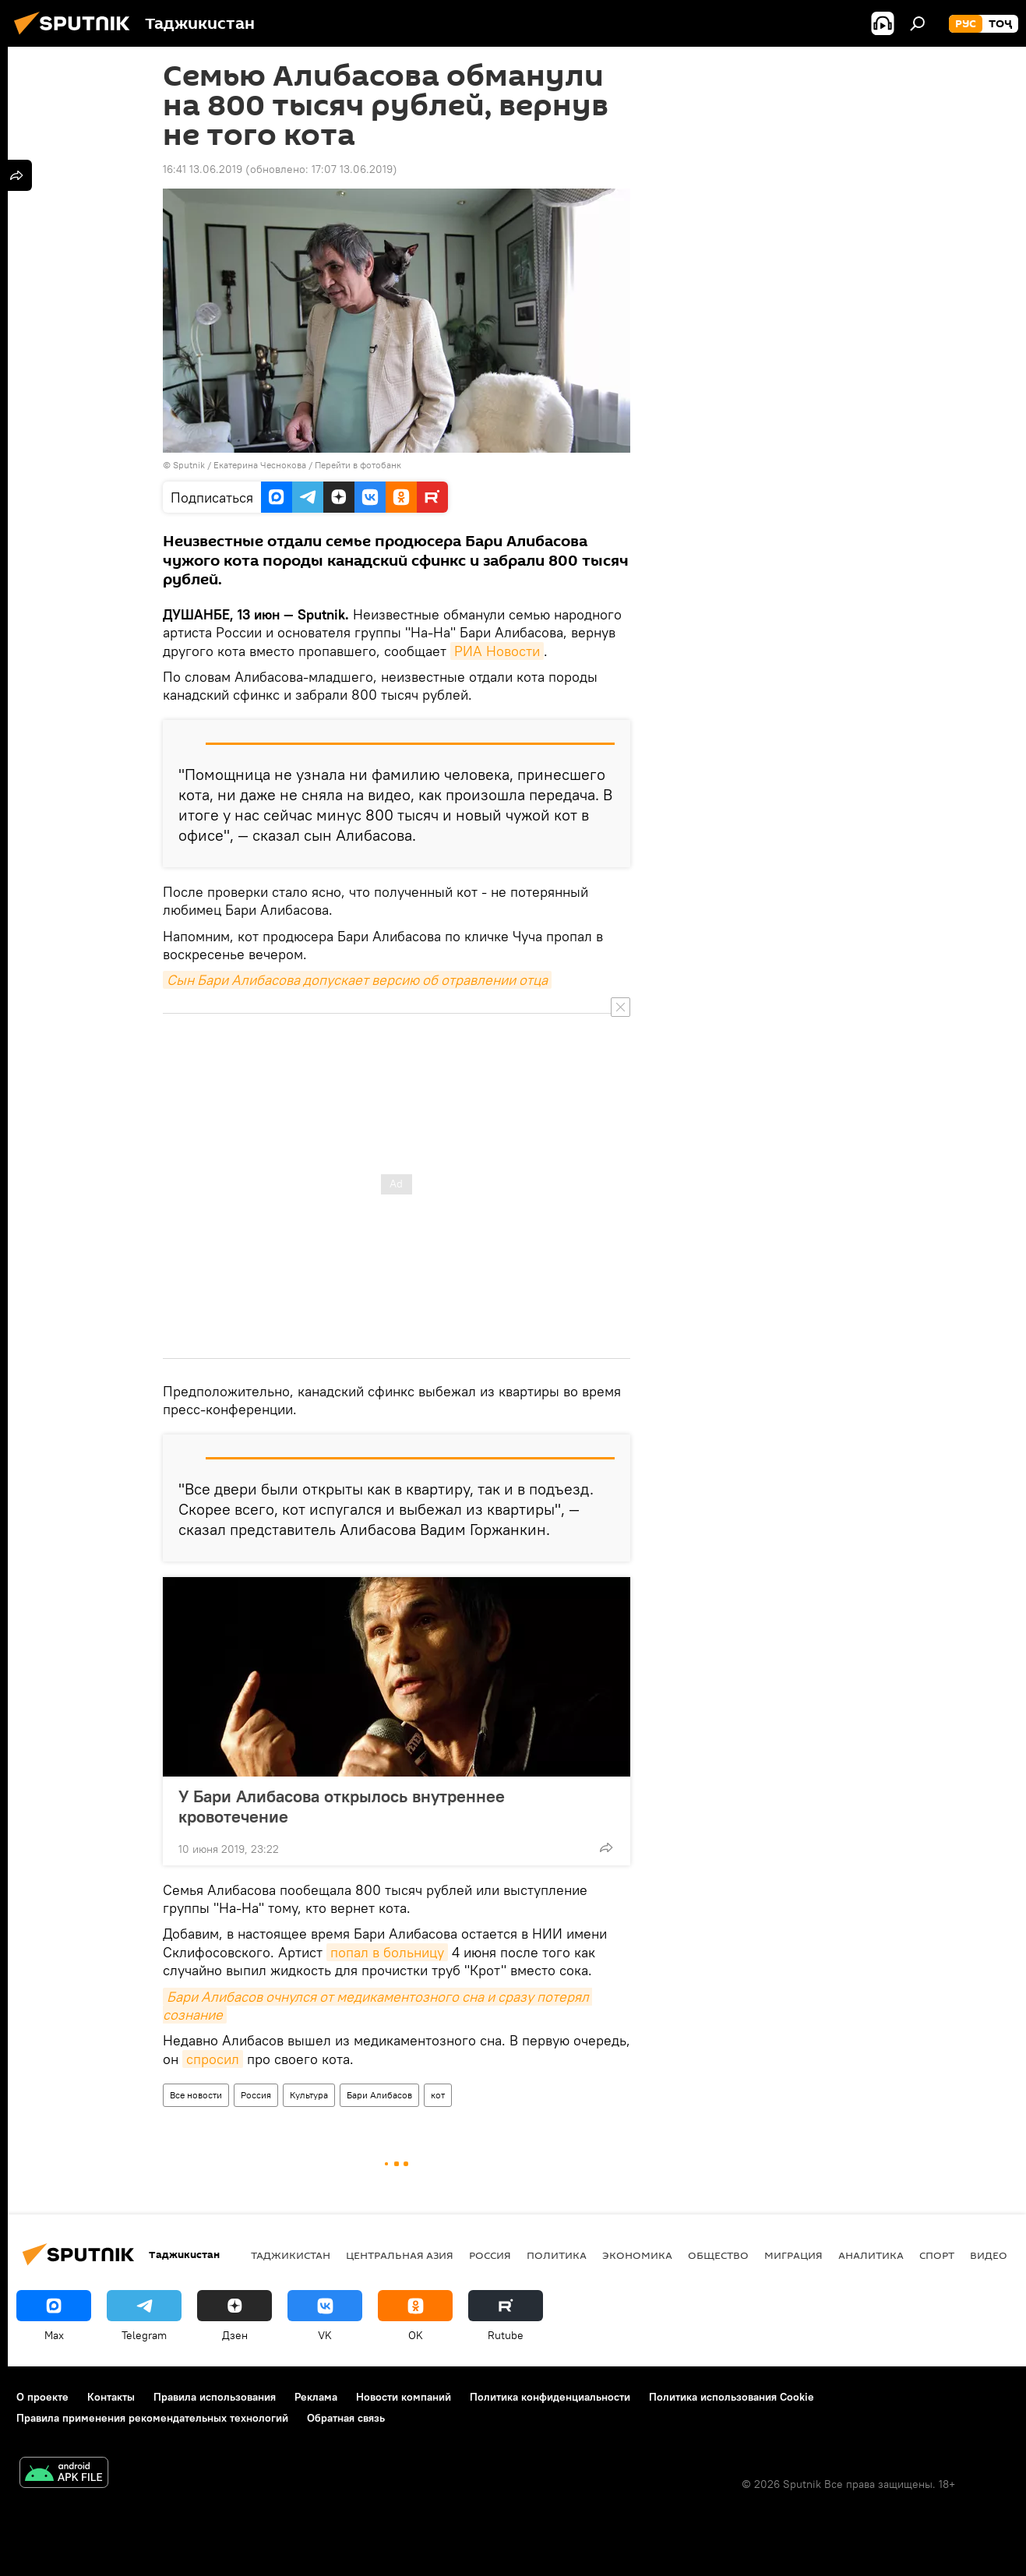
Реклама (315, 2397)
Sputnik (190, 465)
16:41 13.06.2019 (202, 169)
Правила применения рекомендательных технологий (152, 2418)
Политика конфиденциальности (550, 2397)
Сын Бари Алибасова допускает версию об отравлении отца (357, 980)
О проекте (42, 2397)
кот (438, 2095)
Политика (557, 2255)
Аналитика (871, 2255)
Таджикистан (290, 2255)
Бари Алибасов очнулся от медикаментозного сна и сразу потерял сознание (377, 2006)
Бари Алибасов (379, 2095)
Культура (309, 2095)
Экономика (637, 2255)
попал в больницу (387, 1952)
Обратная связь (346, 2418)
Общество (718, 2255)
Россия (256, 2095)
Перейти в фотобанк (358, 465)
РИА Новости (497, 651)
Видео (988, 2255)
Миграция (793, 2255)
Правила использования (214, 2397)
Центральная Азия (399, 2255)
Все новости (196, 2095)
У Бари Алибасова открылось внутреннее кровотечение (341, 1806)
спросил (212, 2059)
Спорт (936, 2255)
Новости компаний (403, 2397)
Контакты (111, 2397)
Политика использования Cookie (731, 2397)
